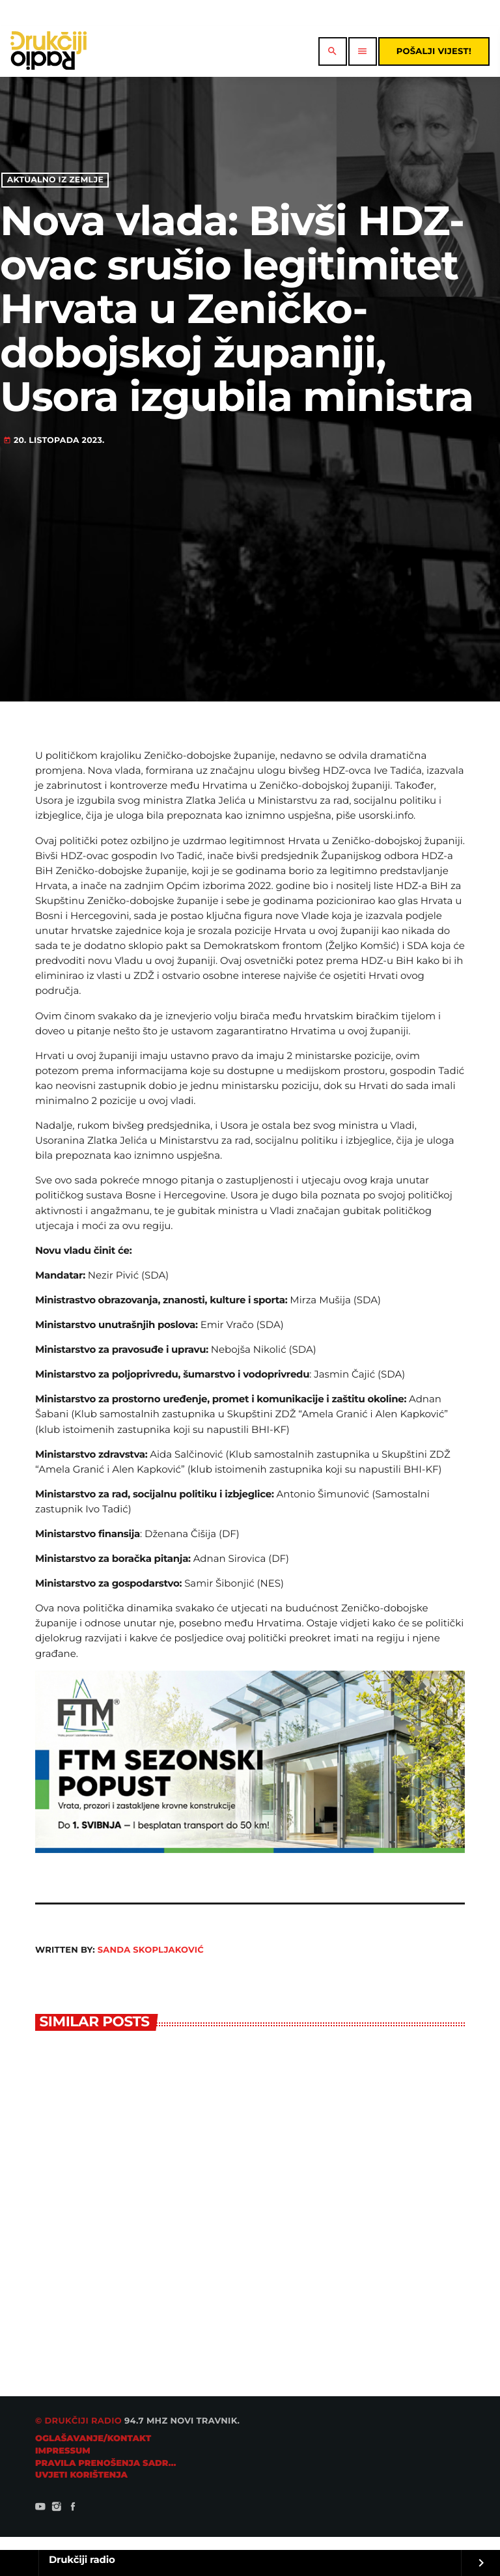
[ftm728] (250, 1849)
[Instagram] (56, 2507)
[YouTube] (40, 2507)
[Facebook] (73, 2507)
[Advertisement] (250, 545)
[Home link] (48, 51)
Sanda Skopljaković (151, 1950)
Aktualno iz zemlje (55, 180)
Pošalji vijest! (433, 51)
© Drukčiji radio (78, 2421)
